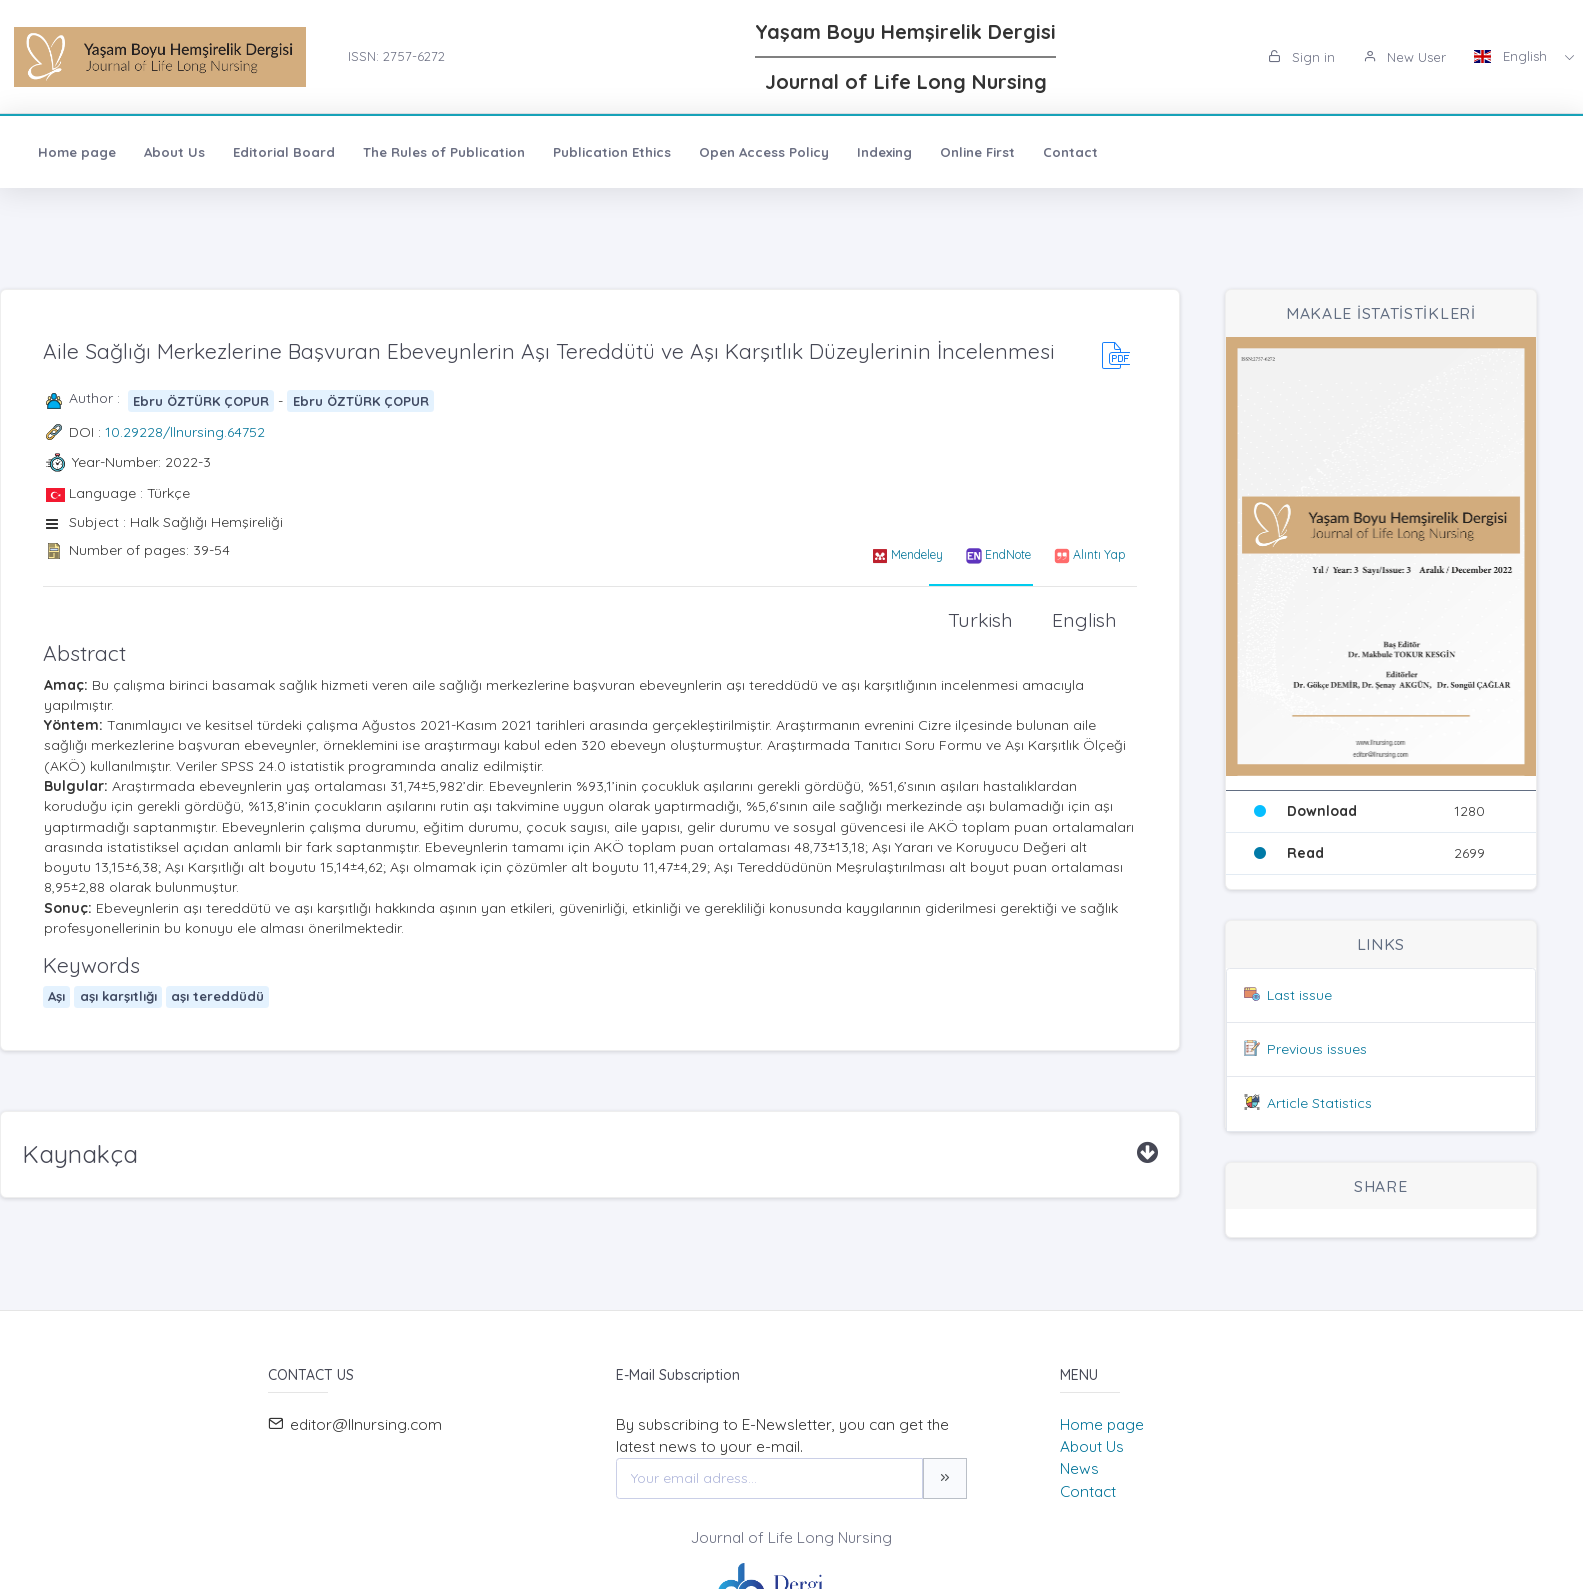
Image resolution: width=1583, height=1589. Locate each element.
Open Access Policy (764, 152)
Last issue (1299, 995)
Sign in (1301, 57)
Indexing (884, 152)
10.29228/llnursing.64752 (185, 432)
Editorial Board (284, 152)
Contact (1070, 152)
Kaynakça (80, 1154)
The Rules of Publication (444, 152)
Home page (77, 152)
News (1079, 1468)
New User (1404, 57)
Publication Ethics (612, 152)
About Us (174, 152)
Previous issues (1317, 1049)
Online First (977, 152)
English (1512, 56)
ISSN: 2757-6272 (396, 56)
